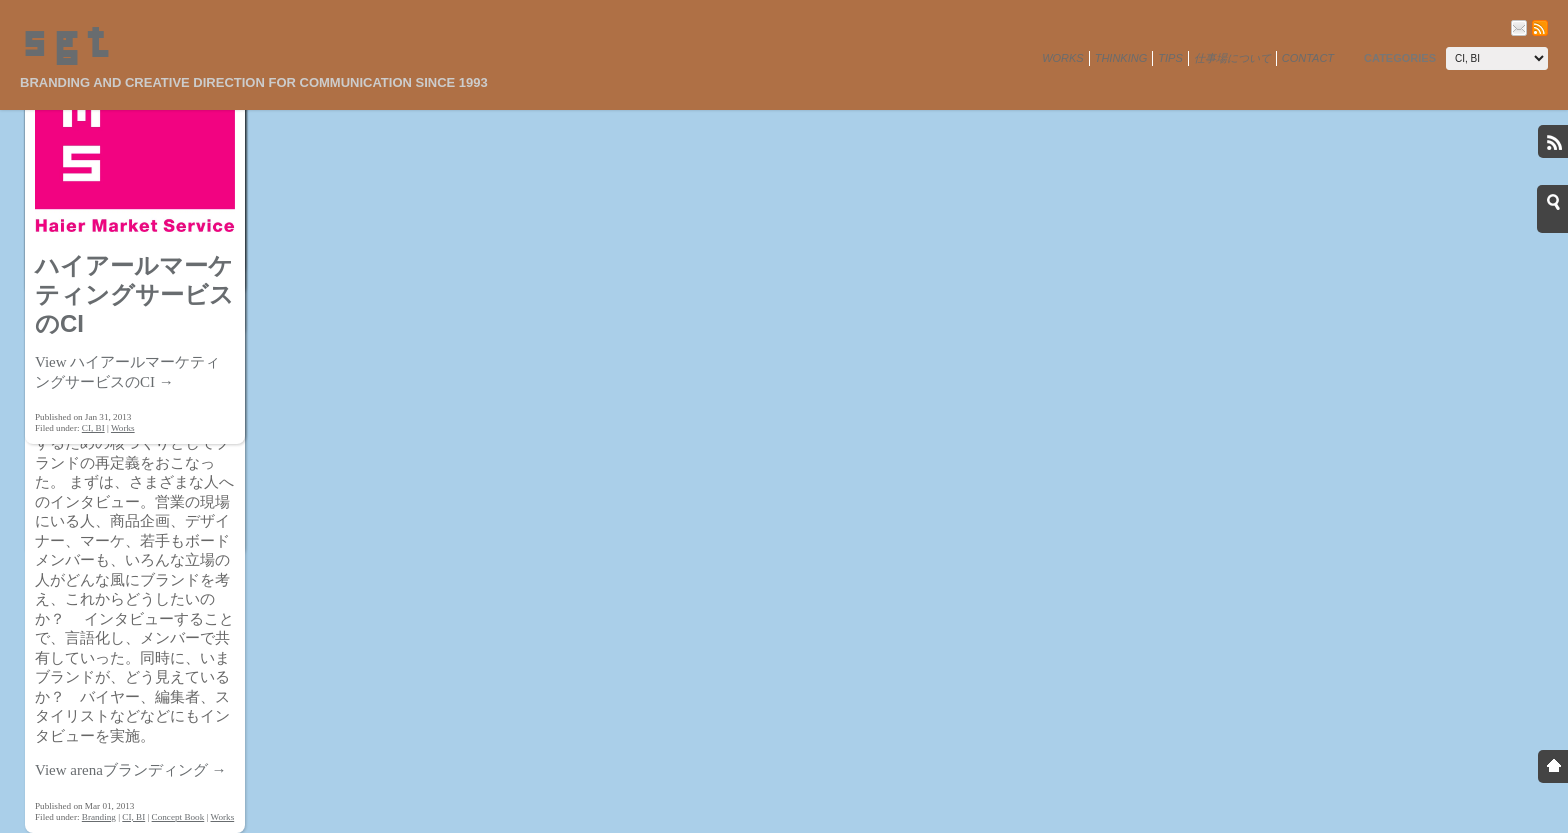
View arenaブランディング (131, 770)
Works (1063, 58)
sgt (64, 44)
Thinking (1121, 58)
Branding (99, 817)
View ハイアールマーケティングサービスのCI (127, 372)
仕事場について (1232, 58)
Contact (1308, 58)
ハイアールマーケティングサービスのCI (134, 294)
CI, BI (133, 817)
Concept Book (178, 817)
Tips (1170, 58)
